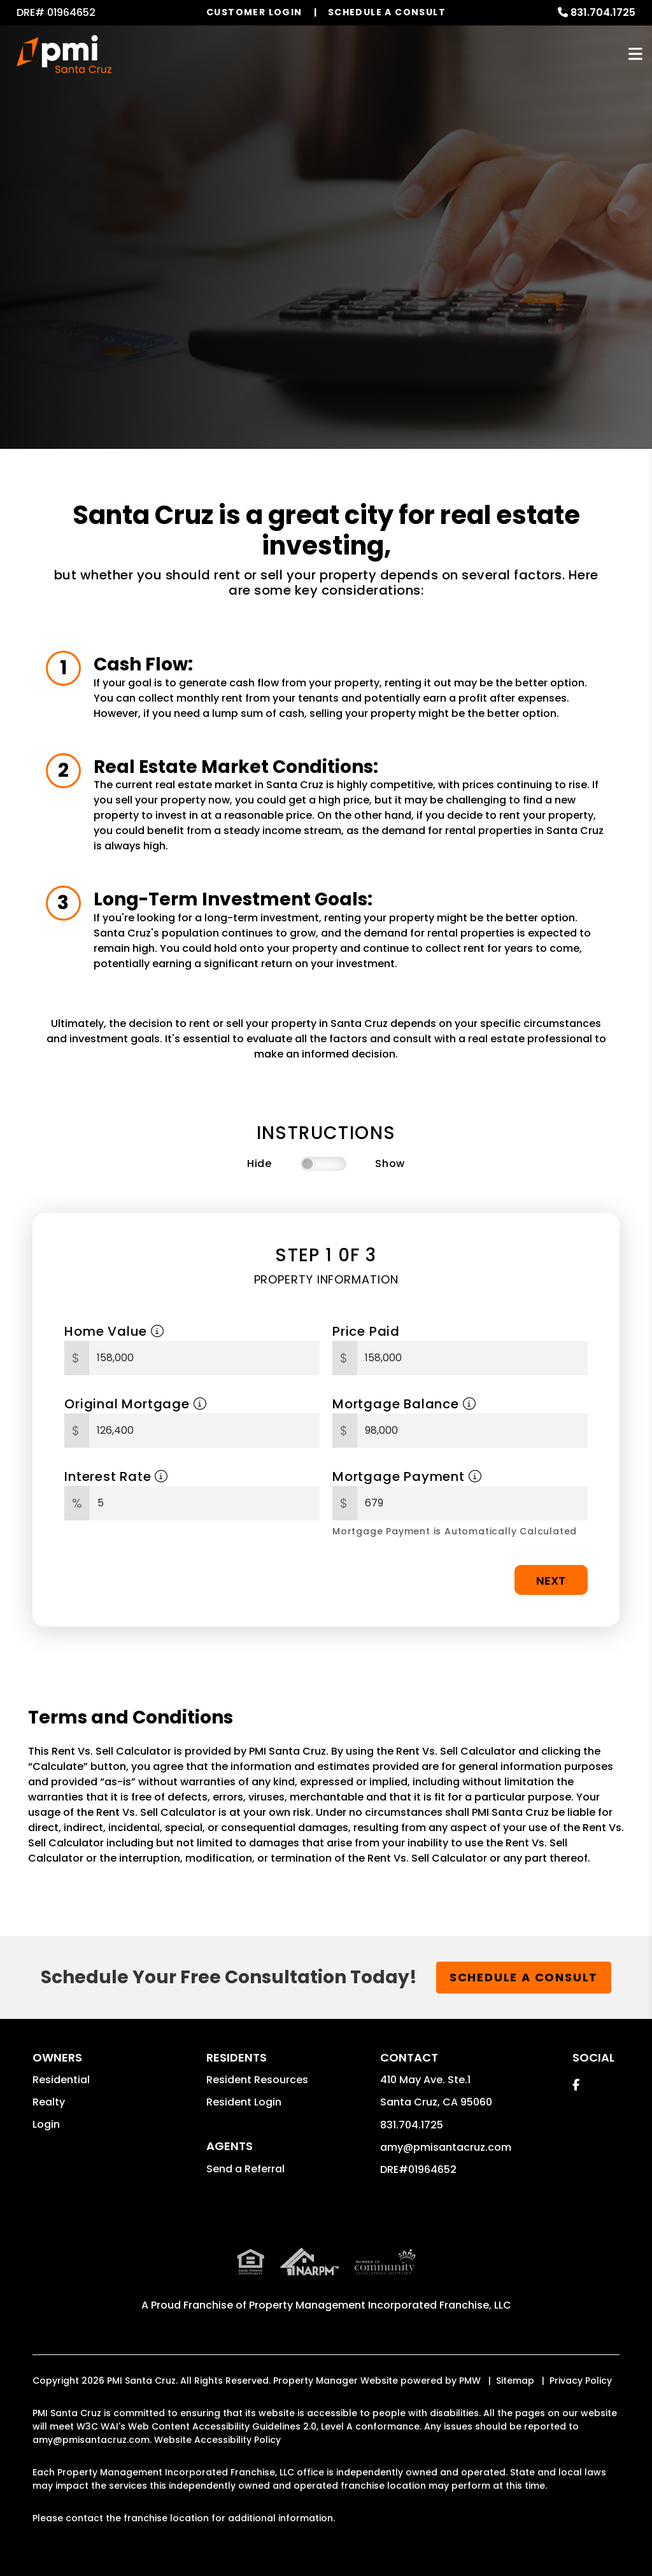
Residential (61, 2079)
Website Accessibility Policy (217, 2439)
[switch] (323, 1164)
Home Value (114, 1331)
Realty (48, 2102)
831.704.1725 (602, 12)
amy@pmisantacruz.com (445, 2147)
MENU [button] (635, 54)
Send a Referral (245, 2169)
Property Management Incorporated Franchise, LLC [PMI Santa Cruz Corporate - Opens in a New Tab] (380, 2305)
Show (390, 1163)
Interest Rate (116, 1476)
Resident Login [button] (243, 2102)
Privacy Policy (580, 2380)
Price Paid (366, 1331)
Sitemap (515, 2380)
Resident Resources (257, 2079)
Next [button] (550, 1581)
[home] (64, 54)
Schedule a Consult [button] (524, 1977)
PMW (470, 2380)
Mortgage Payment (406, 1476)
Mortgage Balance (404, 1404)
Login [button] (46, 2124)
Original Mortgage (135, 1404)
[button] (575, 2085)
